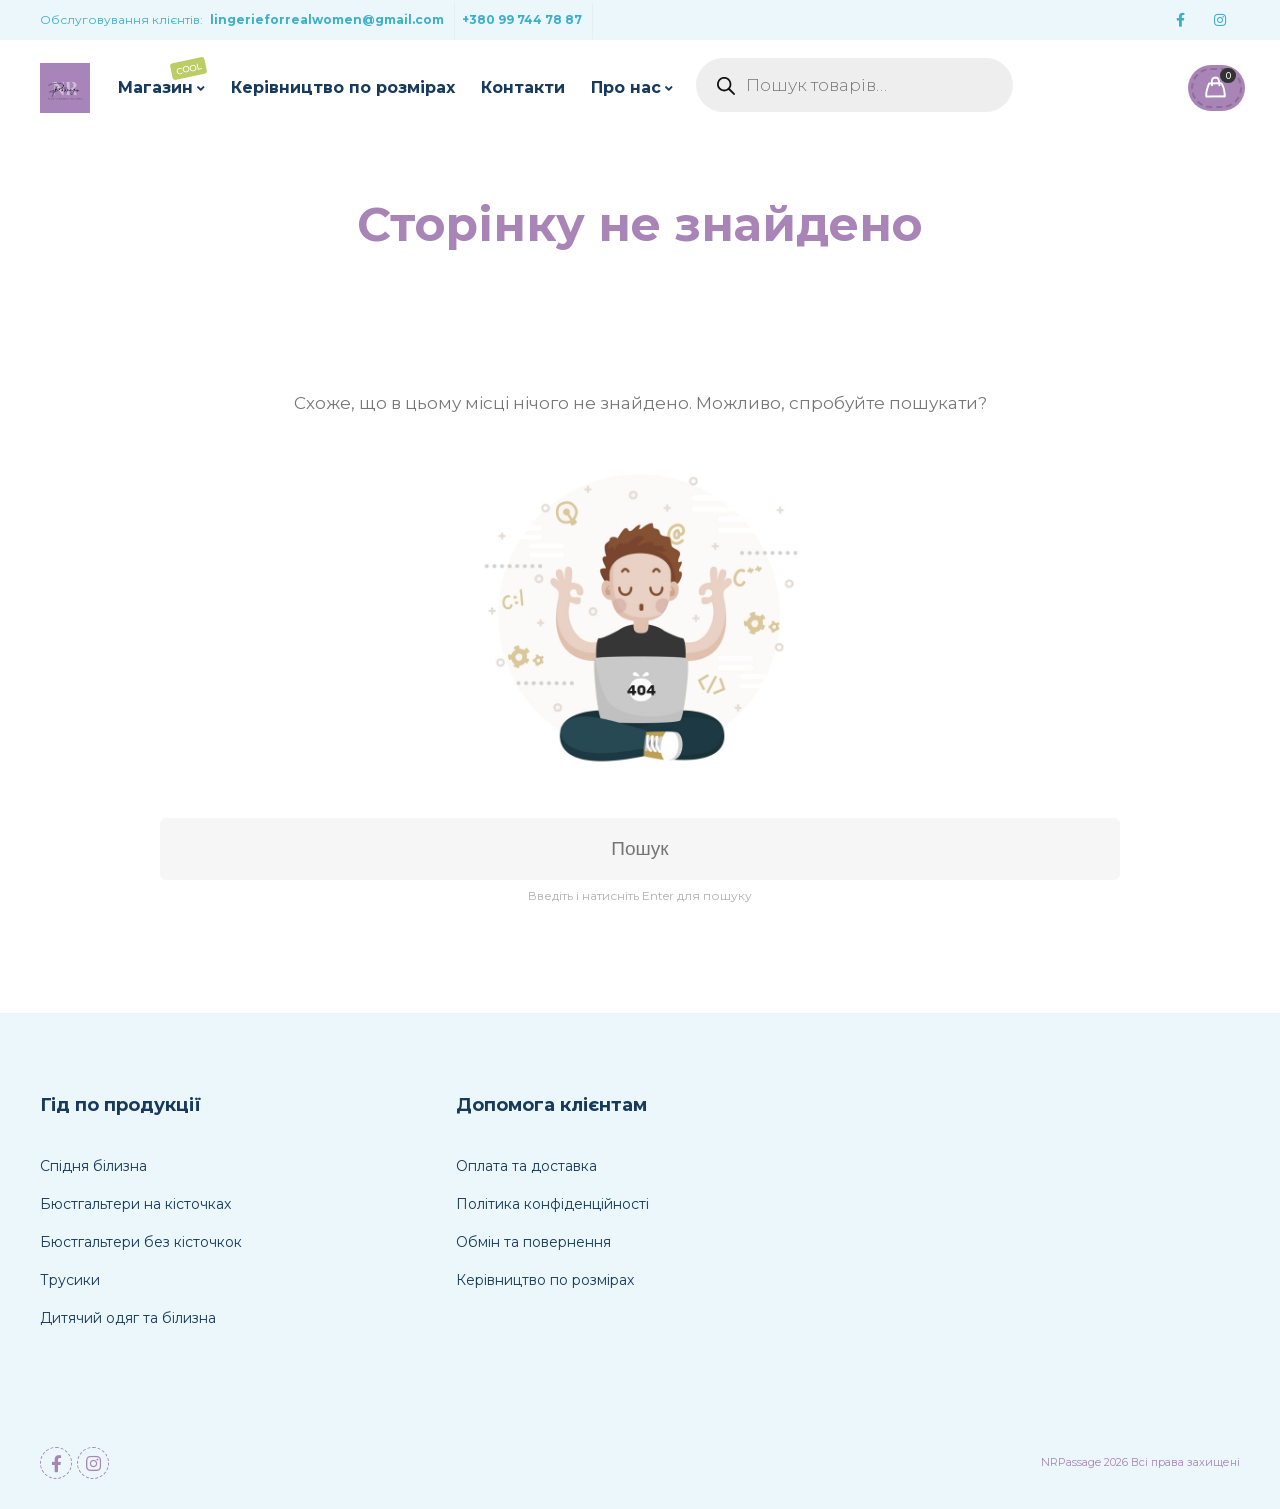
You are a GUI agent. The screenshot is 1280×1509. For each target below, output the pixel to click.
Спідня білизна (93, 1166)
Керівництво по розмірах (343, 87)
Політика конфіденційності (552, 1204)
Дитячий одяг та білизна (128, 1318)
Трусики (70, 1280)
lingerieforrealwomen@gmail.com (327, 19)
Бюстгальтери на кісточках (135, 1204)
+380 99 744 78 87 (522, 19)
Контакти (523, 87)
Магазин (162, 77)
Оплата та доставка (526, 1166)
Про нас (626, 87)
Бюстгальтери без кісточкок (141, 1242)
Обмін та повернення (533, 1242)
